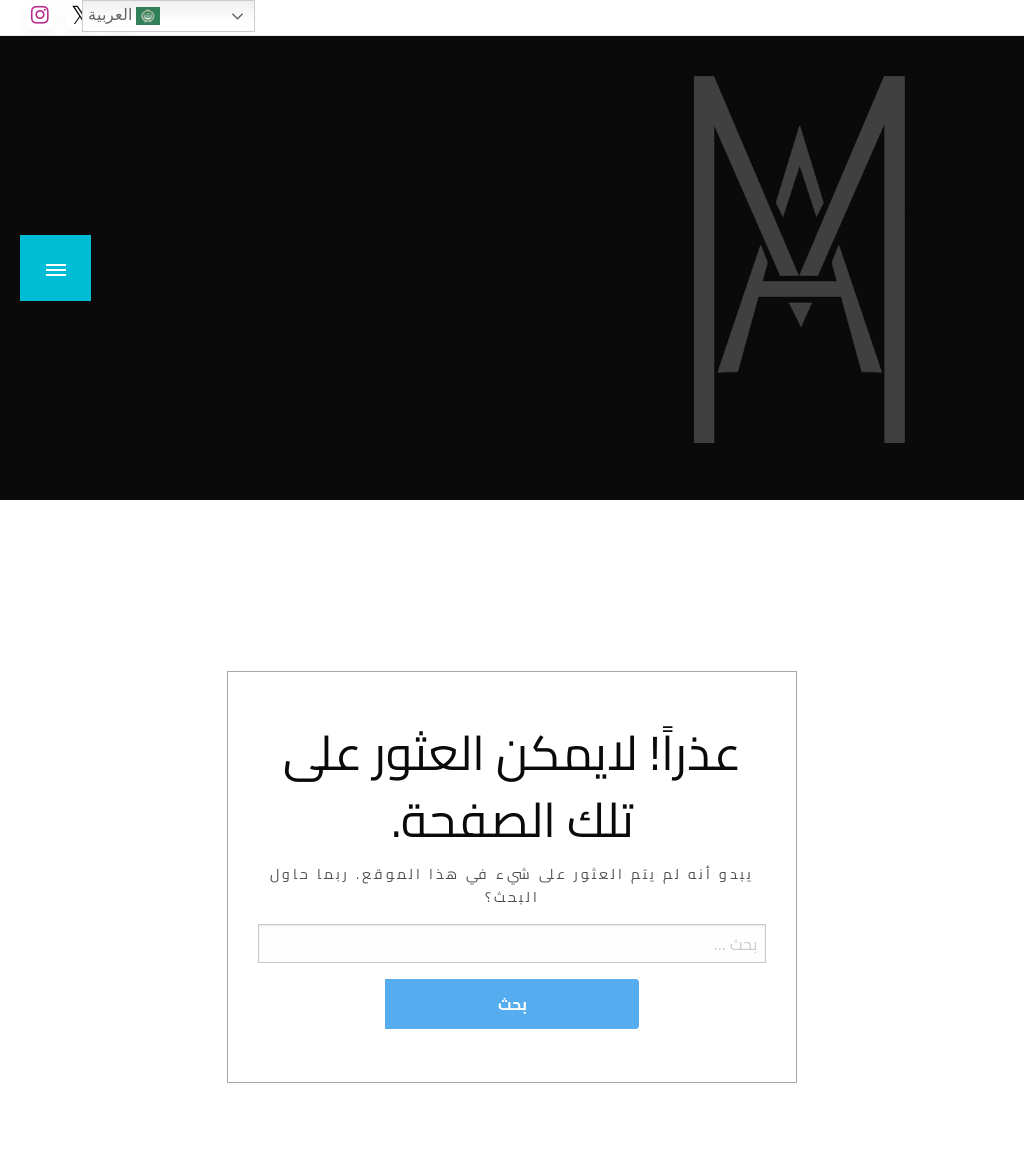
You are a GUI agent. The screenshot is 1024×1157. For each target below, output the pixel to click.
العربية (124, 16)
